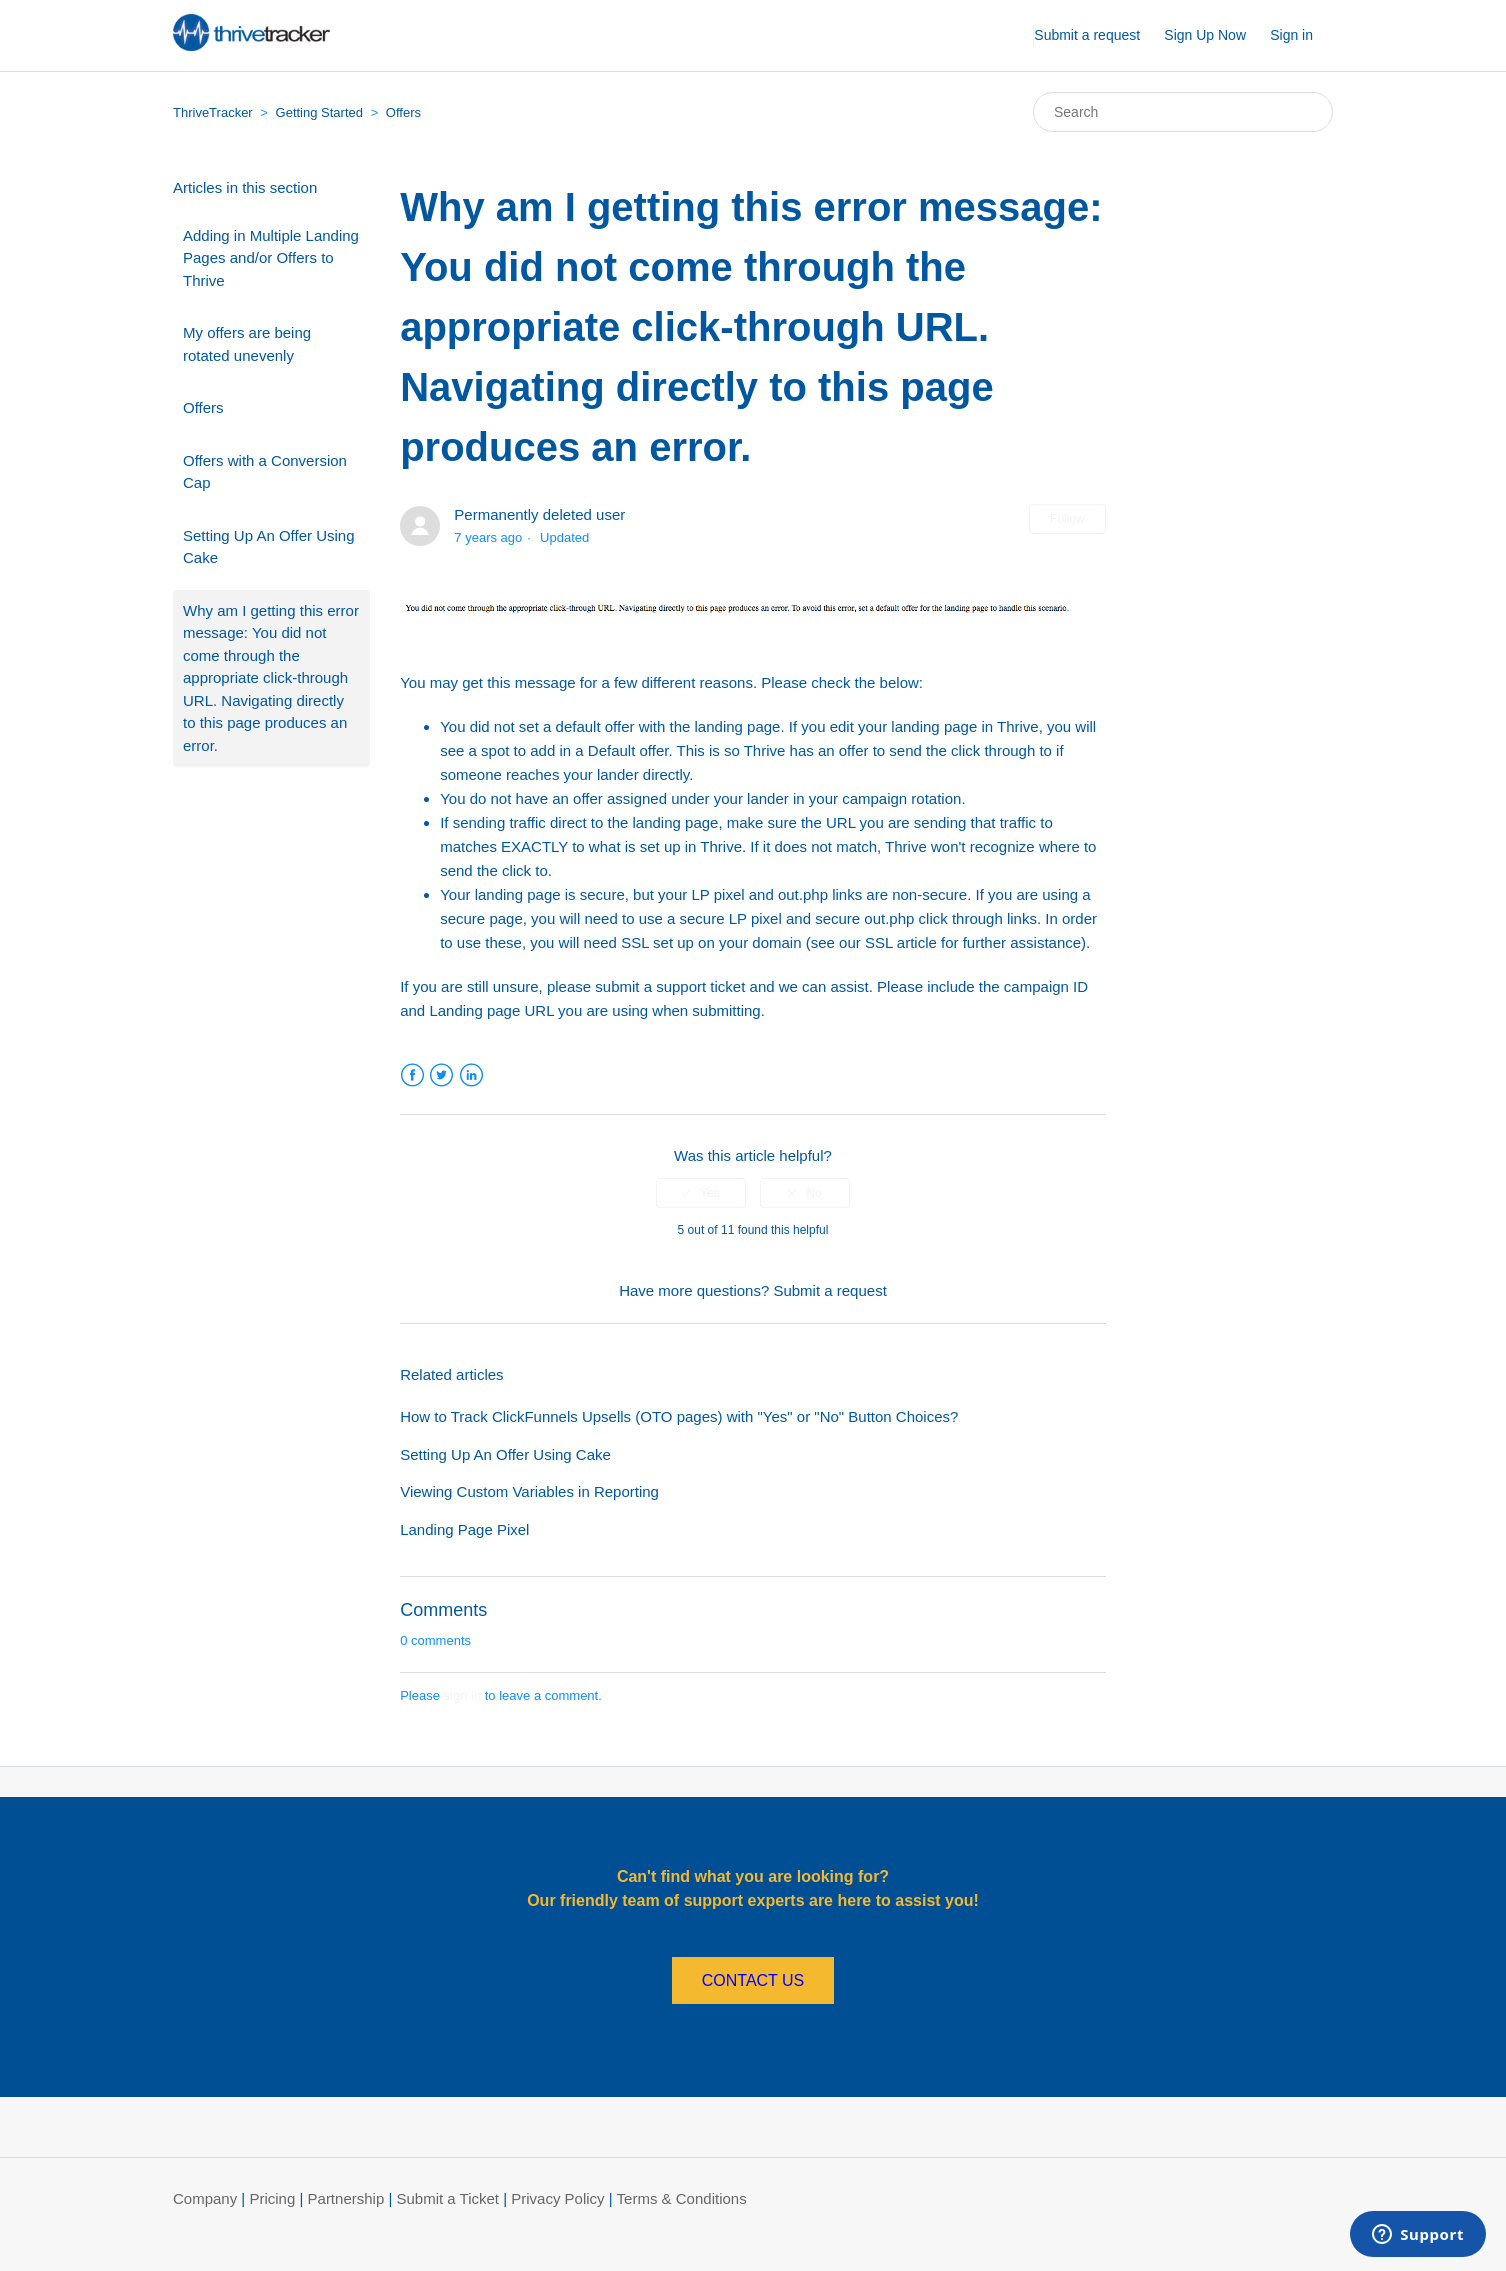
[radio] (701, 1193)
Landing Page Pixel (464, 1529)
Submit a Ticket (447, 2198)
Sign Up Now (1205, 35)
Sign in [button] (1291, 35)
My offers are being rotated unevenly (247, 344)
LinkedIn (471, 1075)
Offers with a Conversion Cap (265, 472)
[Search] (1183, 112)
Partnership (346, 2198)
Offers (403, 112)
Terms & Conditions (682, 2198)
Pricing (272, 2198)
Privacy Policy (557, 2198)
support (681, 986)
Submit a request (1087, 35)
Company (205, 2198)
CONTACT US (753, 1980)
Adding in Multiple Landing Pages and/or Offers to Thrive (271, 258)
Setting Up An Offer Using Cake (268, 547)
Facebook (412, 1075)
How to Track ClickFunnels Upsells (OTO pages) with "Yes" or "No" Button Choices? (679, 1416)
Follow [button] (1067, 519)
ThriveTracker (213, 112)
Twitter (441, 1075)
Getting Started (319, 112)
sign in (463, 1695)
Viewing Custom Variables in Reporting (529, 1491)
